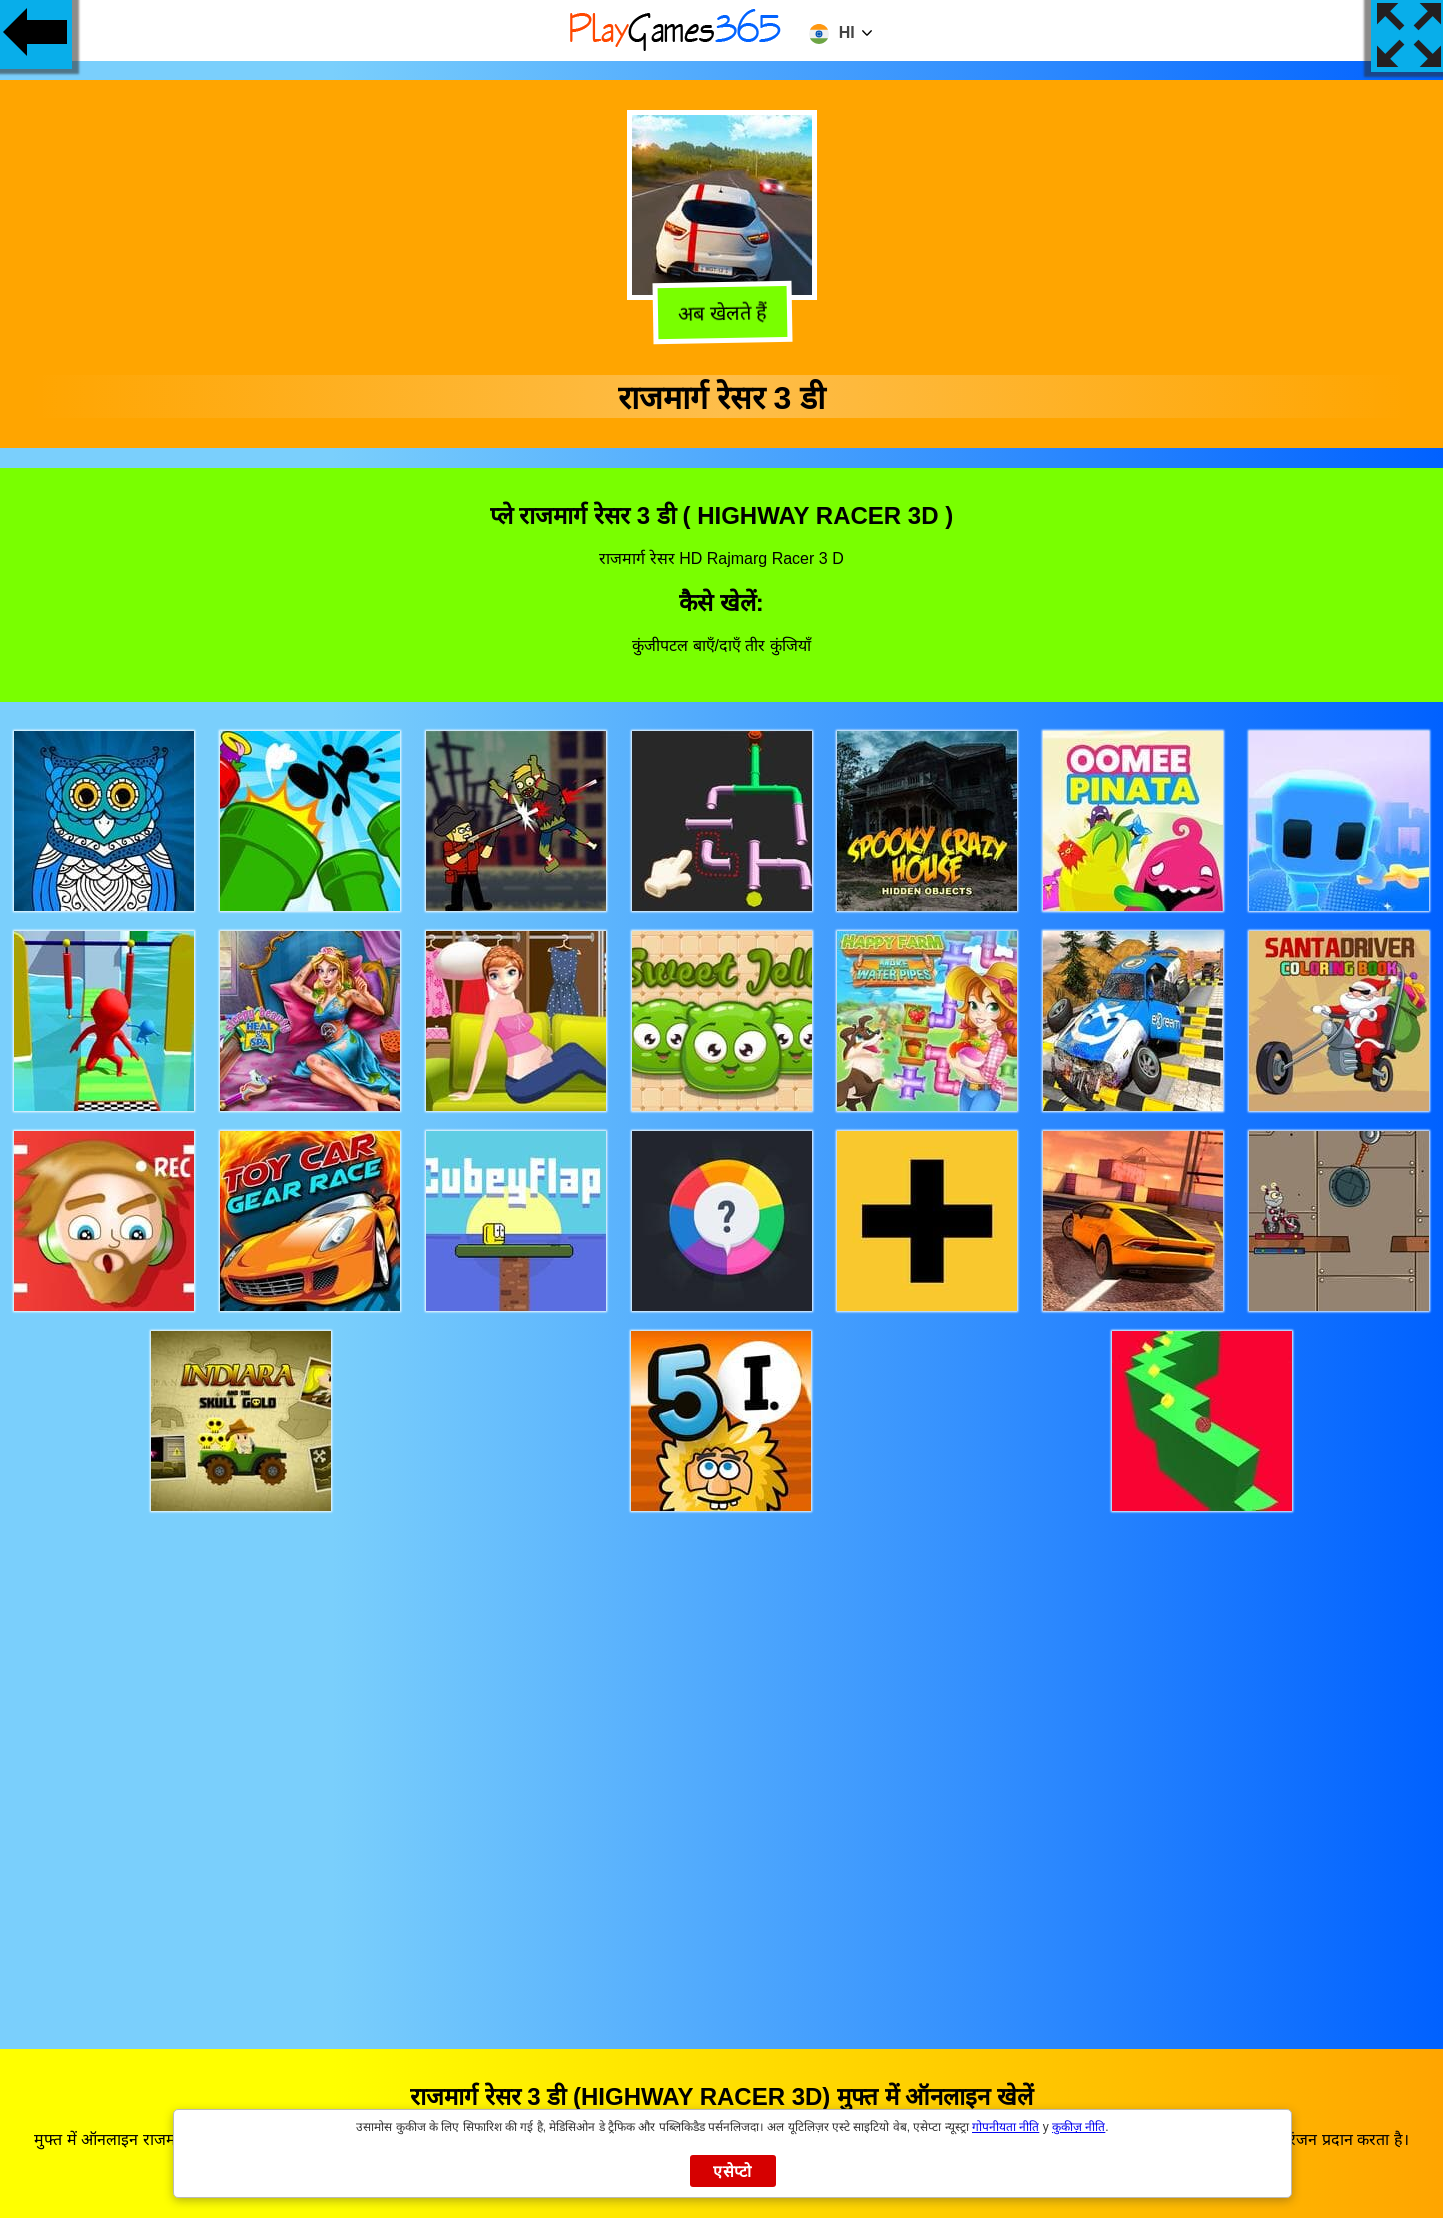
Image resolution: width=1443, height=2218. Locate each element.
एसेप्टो (732, 2171)
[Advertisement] (722, 1761)
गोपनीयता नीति (1005, 2127)
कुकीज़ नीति (1078, 2127)
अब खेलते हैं (721, 315)
